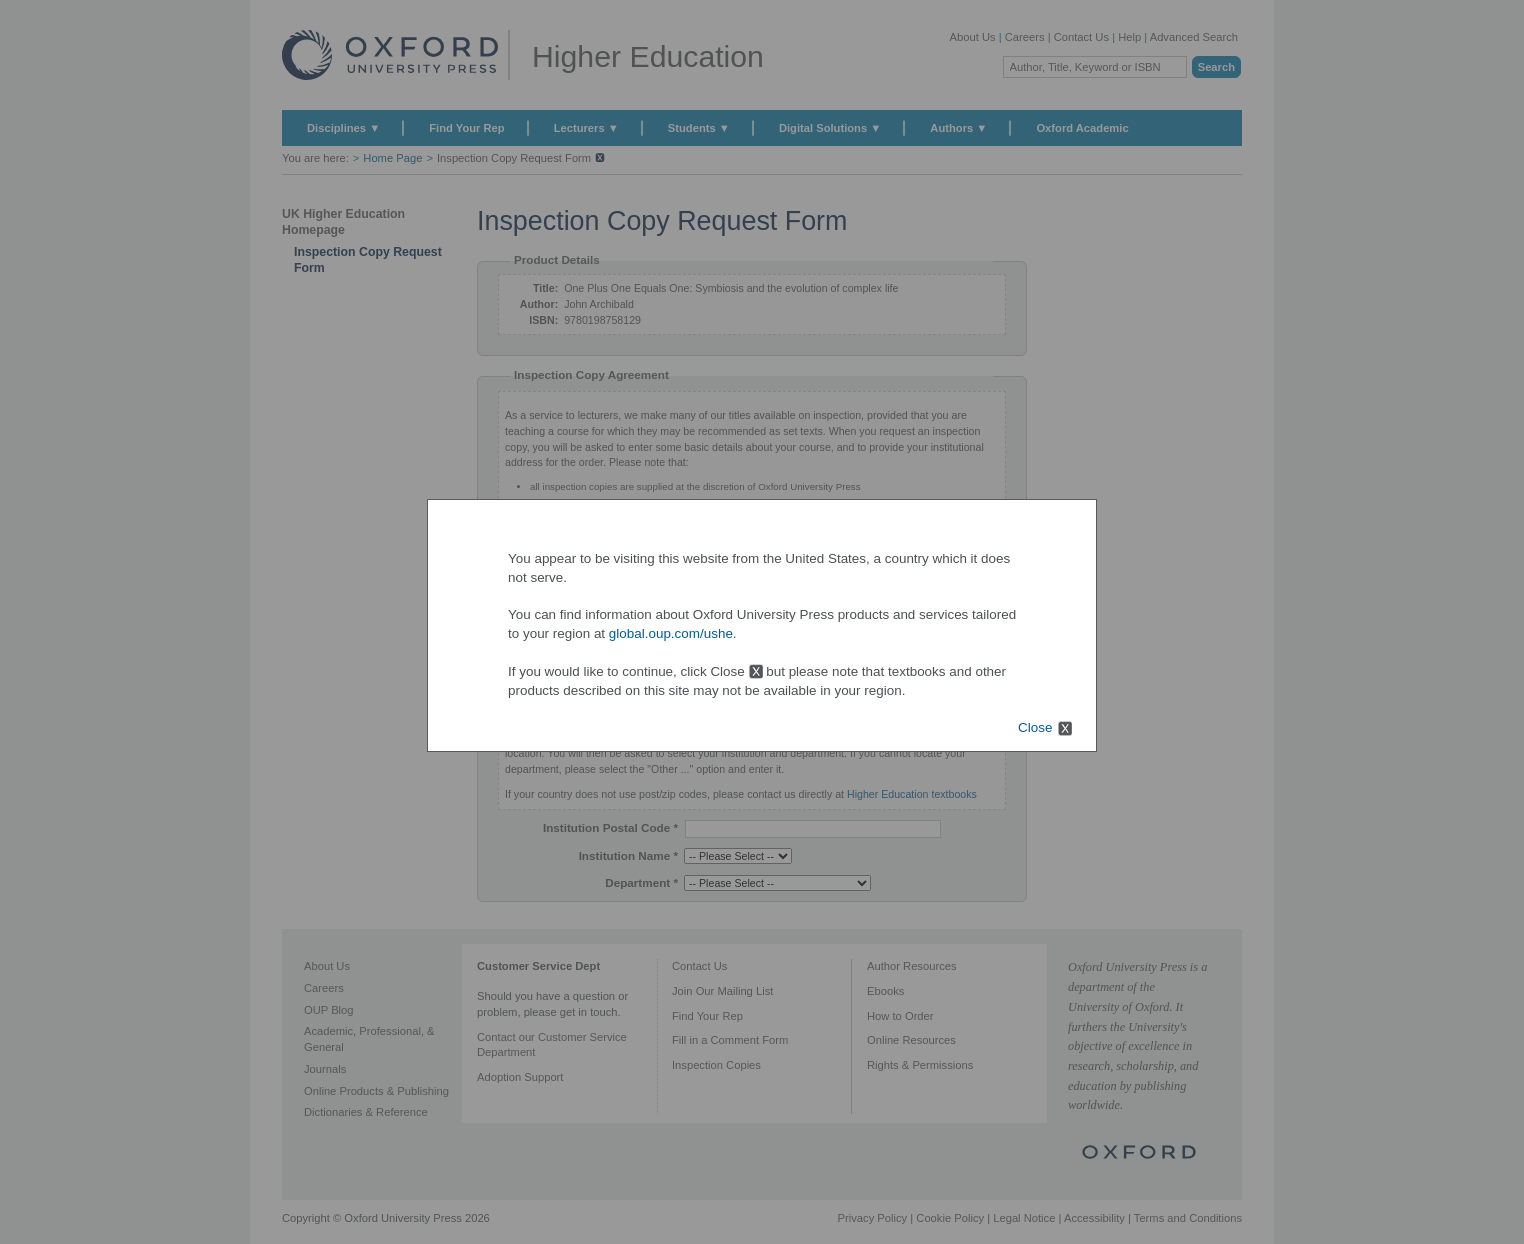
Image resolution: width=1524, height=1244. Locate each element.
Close (1035, 728)
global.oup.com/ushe (671, 633)
